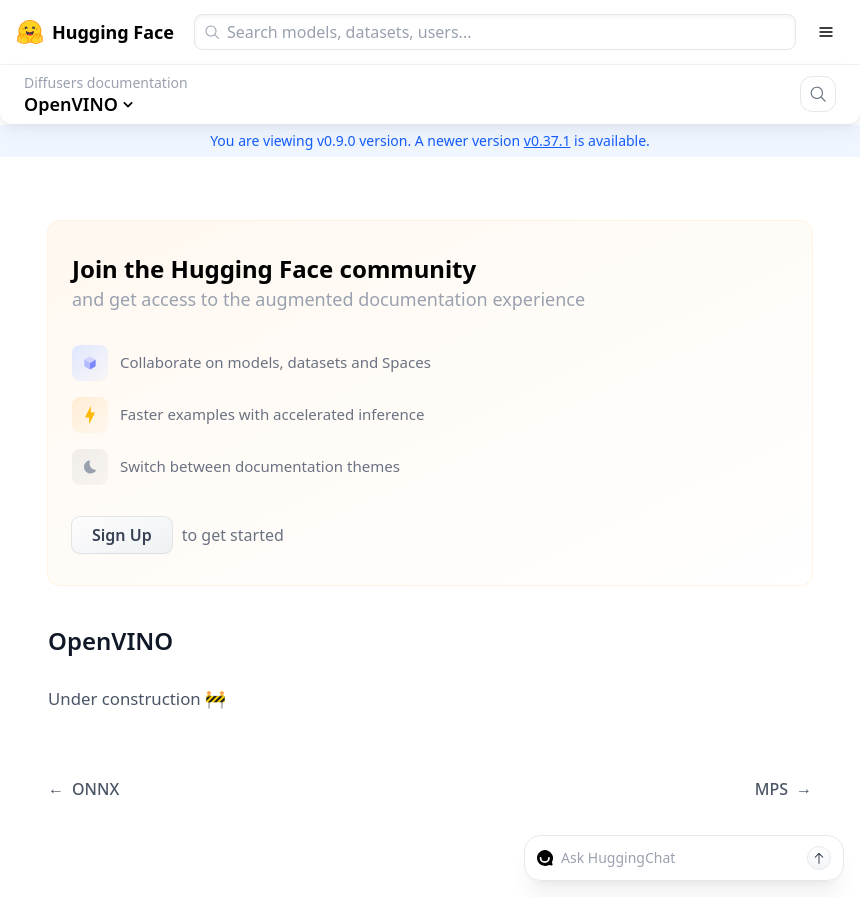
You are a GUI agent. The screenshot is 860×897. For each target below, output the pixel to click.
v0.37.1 (547, 140)
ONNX (83, 789)
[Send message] (819, 858)
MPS (783, 789)
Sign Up (122, 535)
